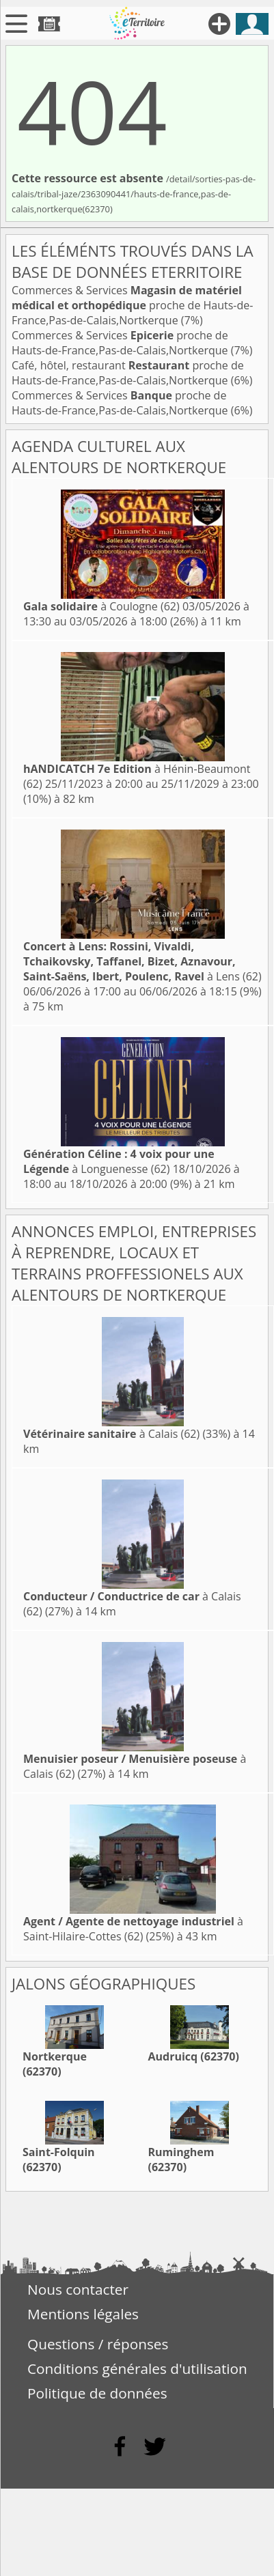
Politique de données (97, 2393)
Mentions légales (83, 2313)
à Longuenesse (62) (119, 1161)
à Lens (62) (142, 961)
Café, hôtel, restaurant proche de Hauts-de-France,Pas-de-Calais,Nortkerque (128, 373)
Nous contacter (77, 2289)
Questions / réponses (97, 2343)
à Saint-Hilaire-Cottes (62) (133, 1929)
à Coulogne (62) (101, 606)
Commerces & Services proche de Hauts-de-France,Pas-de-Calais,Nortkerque (132, 305)
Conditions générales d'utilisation (137, 2368)
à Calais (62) (111, 1433)
